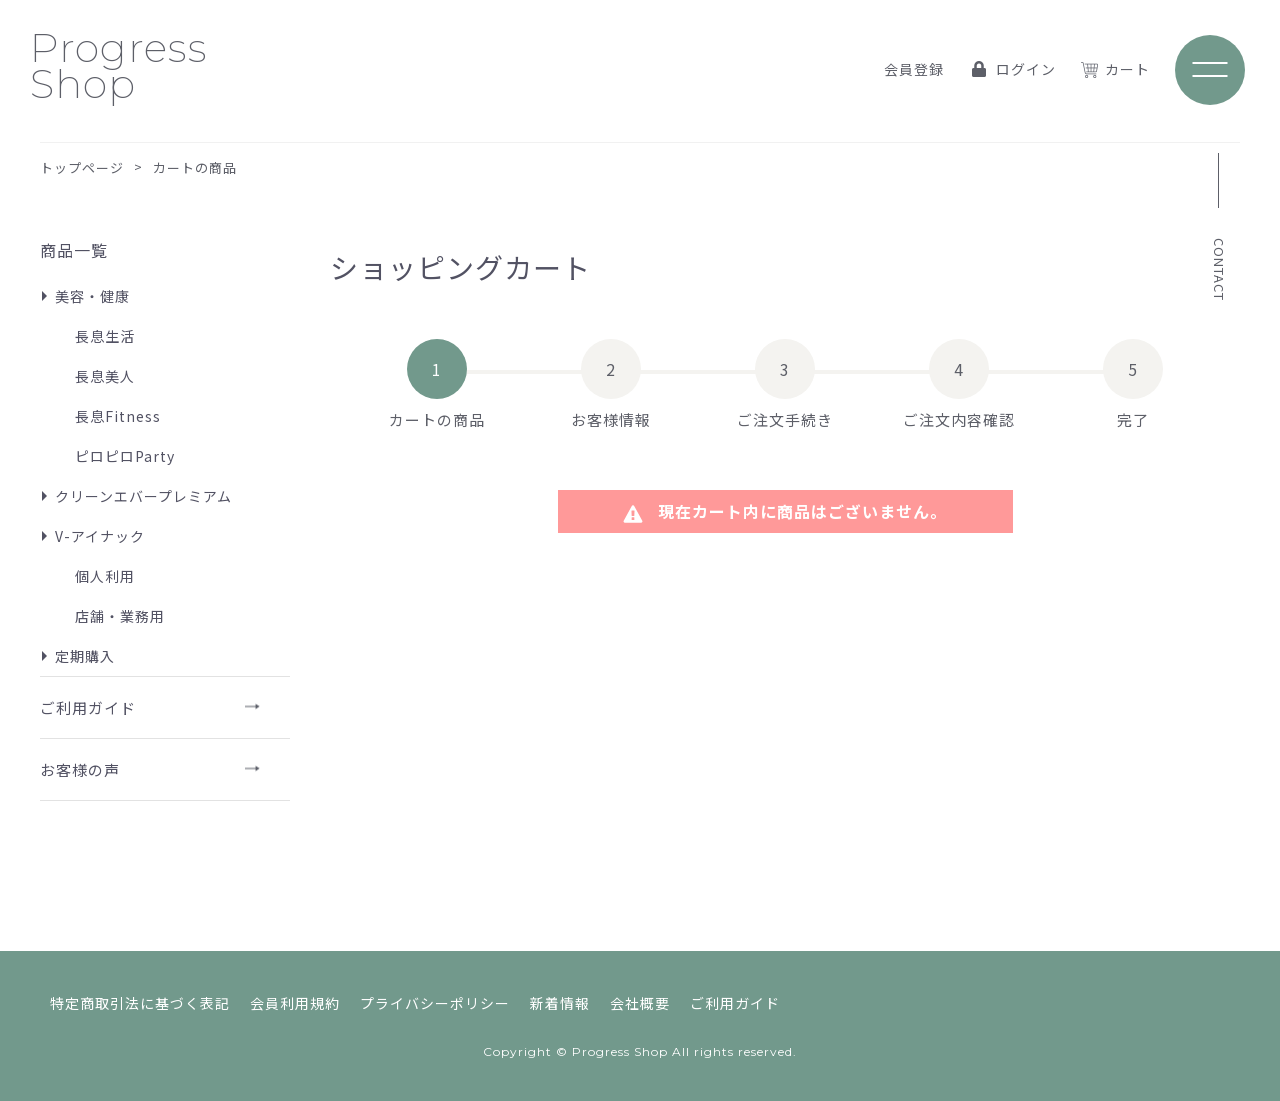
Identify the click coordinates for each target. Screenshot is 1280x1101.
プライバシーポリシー (435, 1003)
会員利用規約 (295, 1003)
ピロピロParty (125, 456)
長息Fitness (118, 416)
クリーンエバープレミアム (143, 496)
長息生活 (105, 336)
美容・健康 (92, 296)
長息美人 (105, 376)
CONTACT (1219, 269)
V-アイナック (100, 536)
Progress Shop (119, 65)
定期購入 (85, 656)
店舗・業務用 (120, 616)
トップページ (82, 167)
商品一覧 (74, 250)
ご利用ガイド (88, 707)
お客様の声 (80, 769)
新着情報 (560, 1003)
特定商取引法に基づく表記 (140, 1003)
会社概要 (640, 1003)
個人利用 (105, 576)
